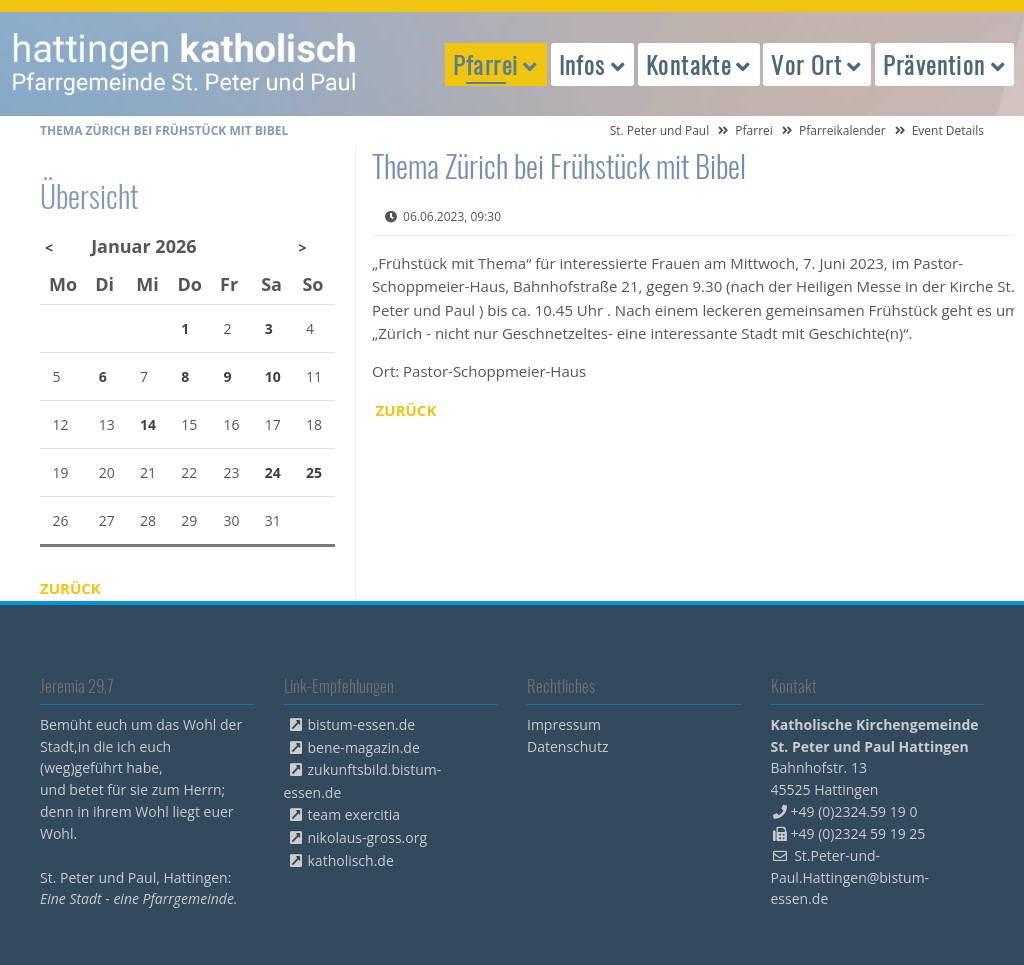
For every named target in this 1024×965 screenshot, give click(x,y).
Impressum (564, 724)
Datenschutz (567, 746)
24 (273, 472)
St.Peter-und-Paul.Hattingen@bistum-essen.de (850, 877)
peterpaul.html (185, 64)
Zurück (406, 410)
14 (148, 424)
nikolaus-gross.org (368, 837)
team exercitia (354, 814)
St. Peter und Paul (660, 130)
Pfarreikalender (842, 130)
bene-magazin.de (364, 747)
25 (314, 472)
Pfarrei (754, 130)
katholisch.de (351, 860)
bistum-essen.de (362, 724)
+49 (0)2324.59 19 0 (854, 811)
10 (273, 376)
